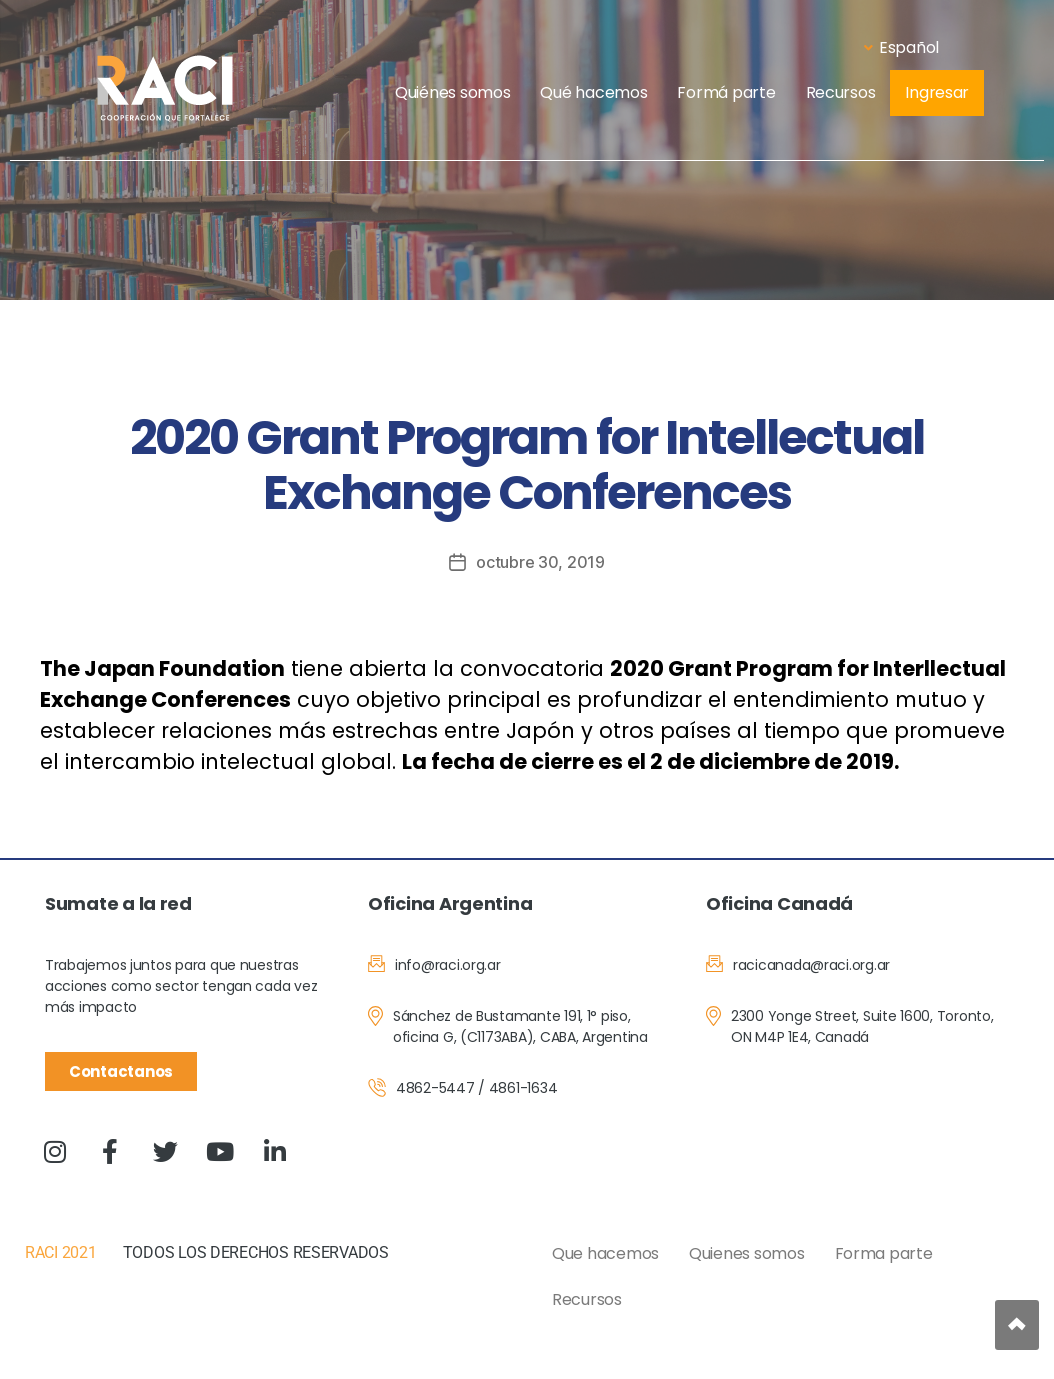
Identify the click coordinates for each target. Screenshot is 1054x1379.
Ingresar (937, 92)
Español (901, 47)
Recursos (841, 92)
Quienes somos (747, 1253)
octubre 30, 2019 (540, 562)
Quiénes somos (453, 92)
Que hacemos (605, 1253)
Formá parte (726, 92)
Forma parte (884, 1253)
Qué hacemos (593, 92)
